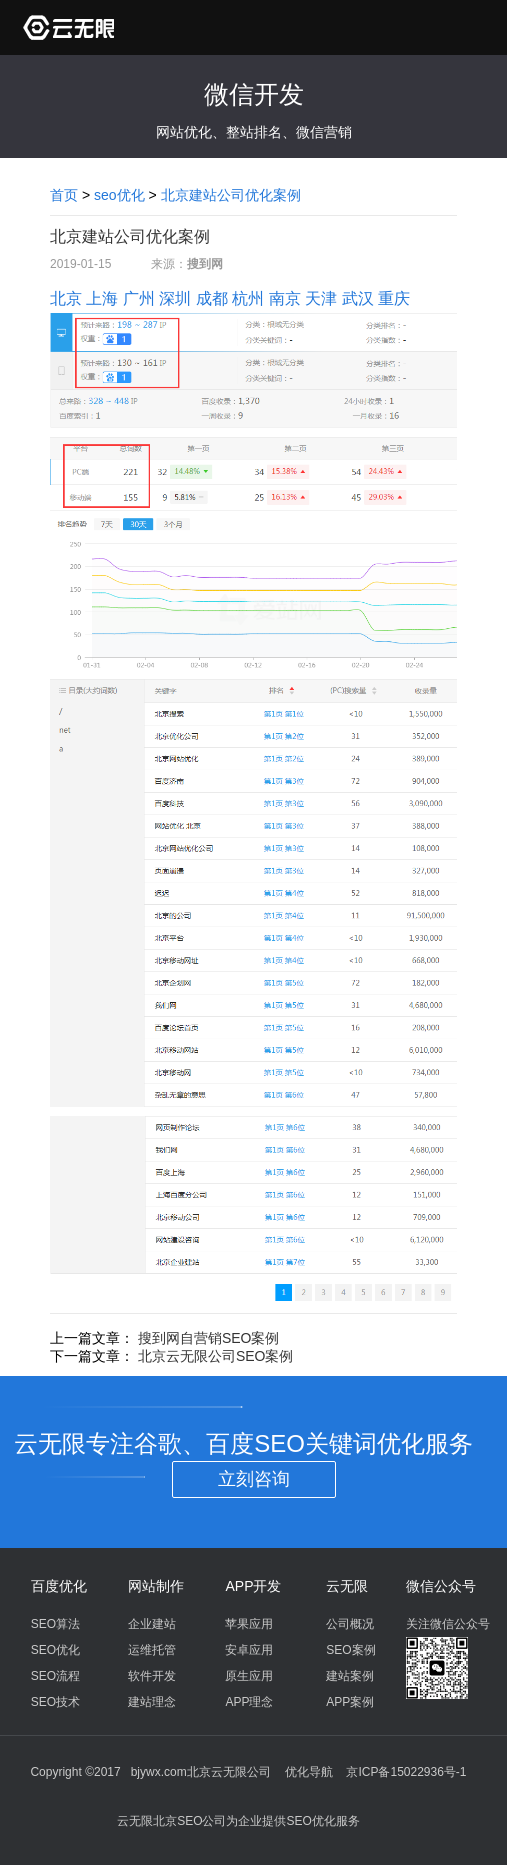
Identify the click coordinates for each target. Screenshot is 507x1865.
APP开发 (253, 1586)
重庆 (394, 298)
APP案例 (350, 1702)
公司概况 (350, 1624)
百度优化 (59, 1586)
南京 (285, 298)
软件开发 (152, 1676)
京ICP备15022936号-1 (406, 1772)
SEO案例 (350, 1650)
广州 (139, 298)
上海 (102, 298)
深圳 (175, 298)
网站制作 (156, 1586)
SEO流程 (55, 1676)
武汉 (358, 298)
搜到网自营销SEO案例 (209, 1338)
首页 (64, 195)
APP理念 (249, 1702)
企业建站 (152, 1624)
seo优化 (119, 195)
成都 (212, 298)
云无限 (347, 1586)
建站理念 (152, 1702)
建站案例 (350, 1676)
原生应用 (249, 1676)
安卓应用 (249, 1650)
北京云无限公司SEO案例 (216, 1356)
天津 (321, 298)
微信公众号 (441, 1586)
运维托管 (152, 1650)
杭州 (248, 298)
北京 (66, 298)
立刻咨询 (254, 1479)
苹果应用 (249, 1624)
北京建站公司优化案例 (231, 195)
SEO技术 (55, 1702)
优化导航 (309, 1772)
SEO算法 (55, 1624)
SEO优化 (55, 1650)
